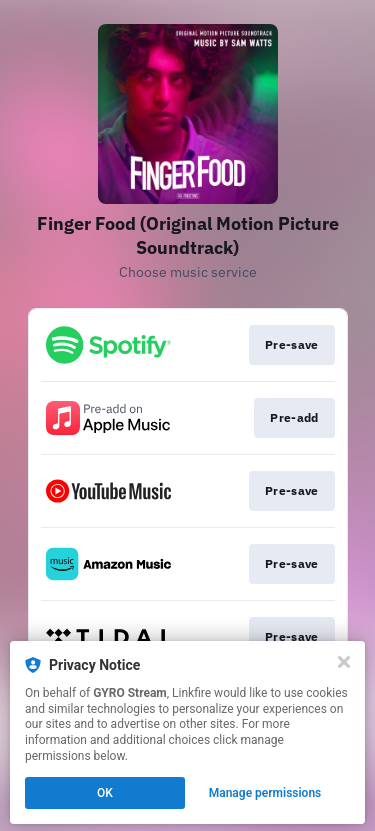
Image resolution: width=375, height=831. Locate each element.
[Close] (344, 662)
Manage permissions (265, 793)
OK (105, 793)
